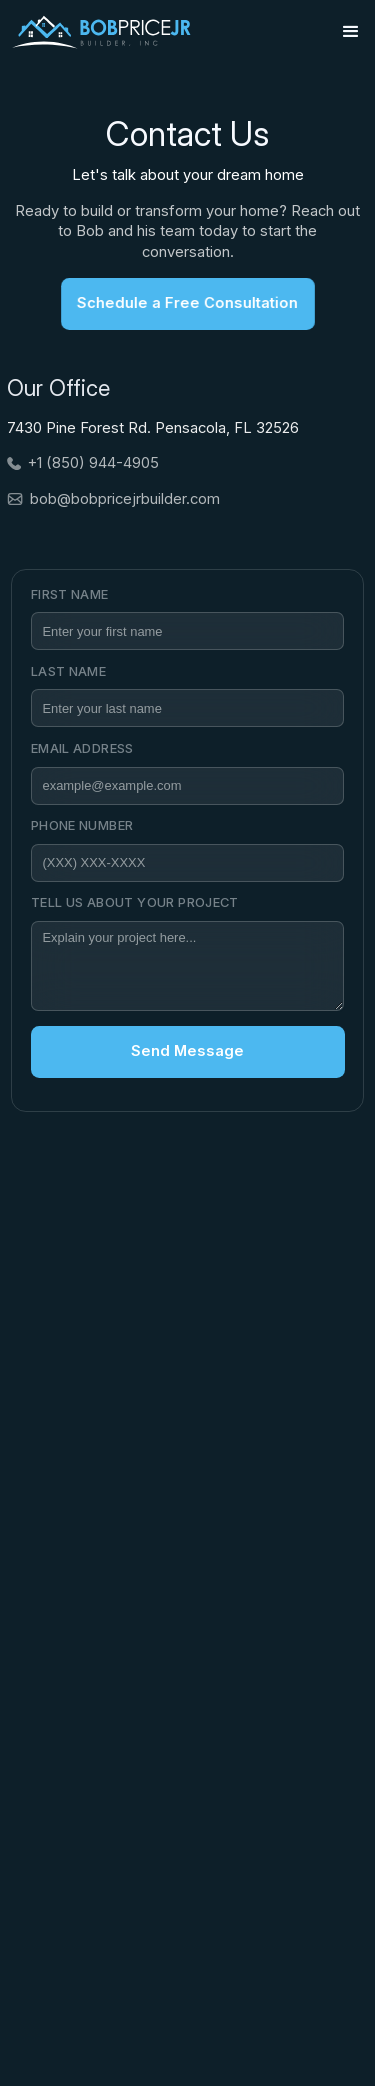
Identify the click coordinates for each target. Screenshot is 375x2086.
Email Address (82, 748)
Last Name (69, 671)
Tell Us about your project (135, 902)
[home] (100, 31)
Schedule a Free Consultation (181, 303)
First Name (70, 594)
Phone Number (82, 825)
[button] (351, 32)
